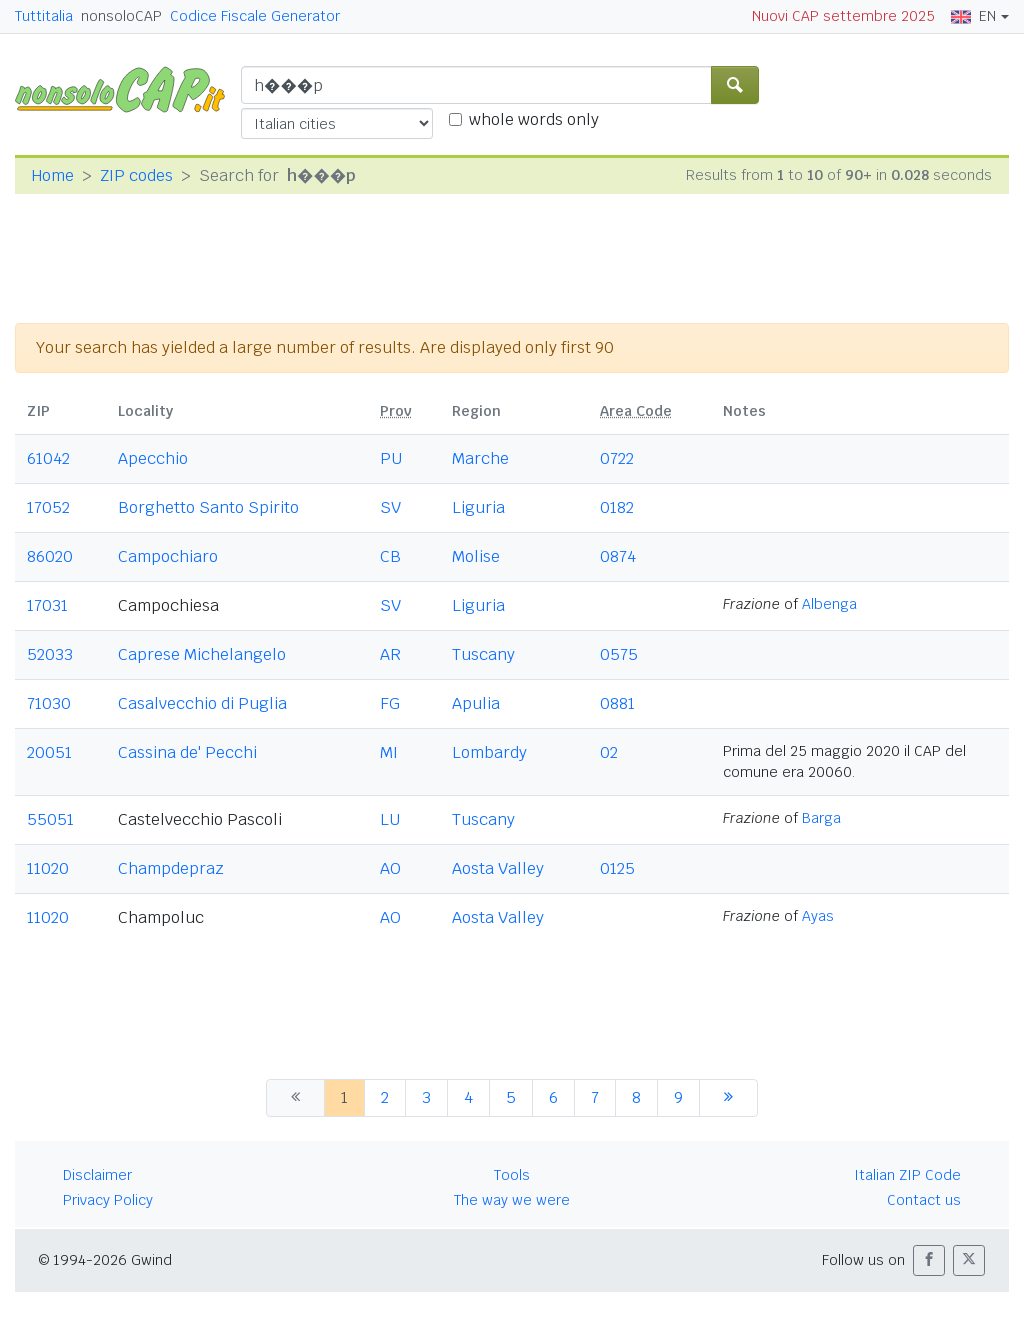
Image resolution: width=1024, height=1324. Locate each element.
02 (609, 752)
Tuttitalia (44, 16)
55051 (50, 819)
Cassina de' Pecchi (187, 752)
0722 (617, 458)
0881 (617, 703)
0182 (617, 507)
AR (390, 654)
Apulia (476, 703)
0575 (619, 654)
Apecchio (153, 458)
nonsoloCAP (121, 16)
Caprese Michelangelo (202, 654)
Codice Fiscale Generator (255, 16)
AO (390, 868)
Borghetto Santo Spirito (208, 507)
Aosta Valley (498, 868)
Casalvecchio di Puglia (202, 703)
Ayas (818, 916)
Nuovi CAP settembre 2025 (843, 16)
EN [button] (973, 16)
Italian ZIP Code (907, 1175)
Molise (476, 556)
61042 (48, 458)
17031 (47, 605)
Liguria (478, 507)
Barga (821, 818)
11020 (48, 868)
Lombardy (489, 752)
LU (390, 819)
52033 (50, 654)
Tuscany (483, 654)
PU (391, 458)
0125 (617, 868)
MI (389, 752)
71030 (49, 703)
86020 (50, 556)
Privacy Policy (108, 1200)
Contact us (924, 1200)
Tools (512, 1175)
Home (52, 175)
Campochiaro (168, 556)
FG (390, 703)
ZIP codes (136, 175)
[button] (929, 1260)
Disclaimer (97, 1175)
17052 (48, 507)
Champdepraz (171, 868)
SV (390, 507)
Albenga (829, 604)
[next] (728, 1098)
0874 (618, 556)
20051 (49, 752)
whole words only (534, 119)
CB (390, 556)
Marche (480, 458)
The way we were (512, 1200)
